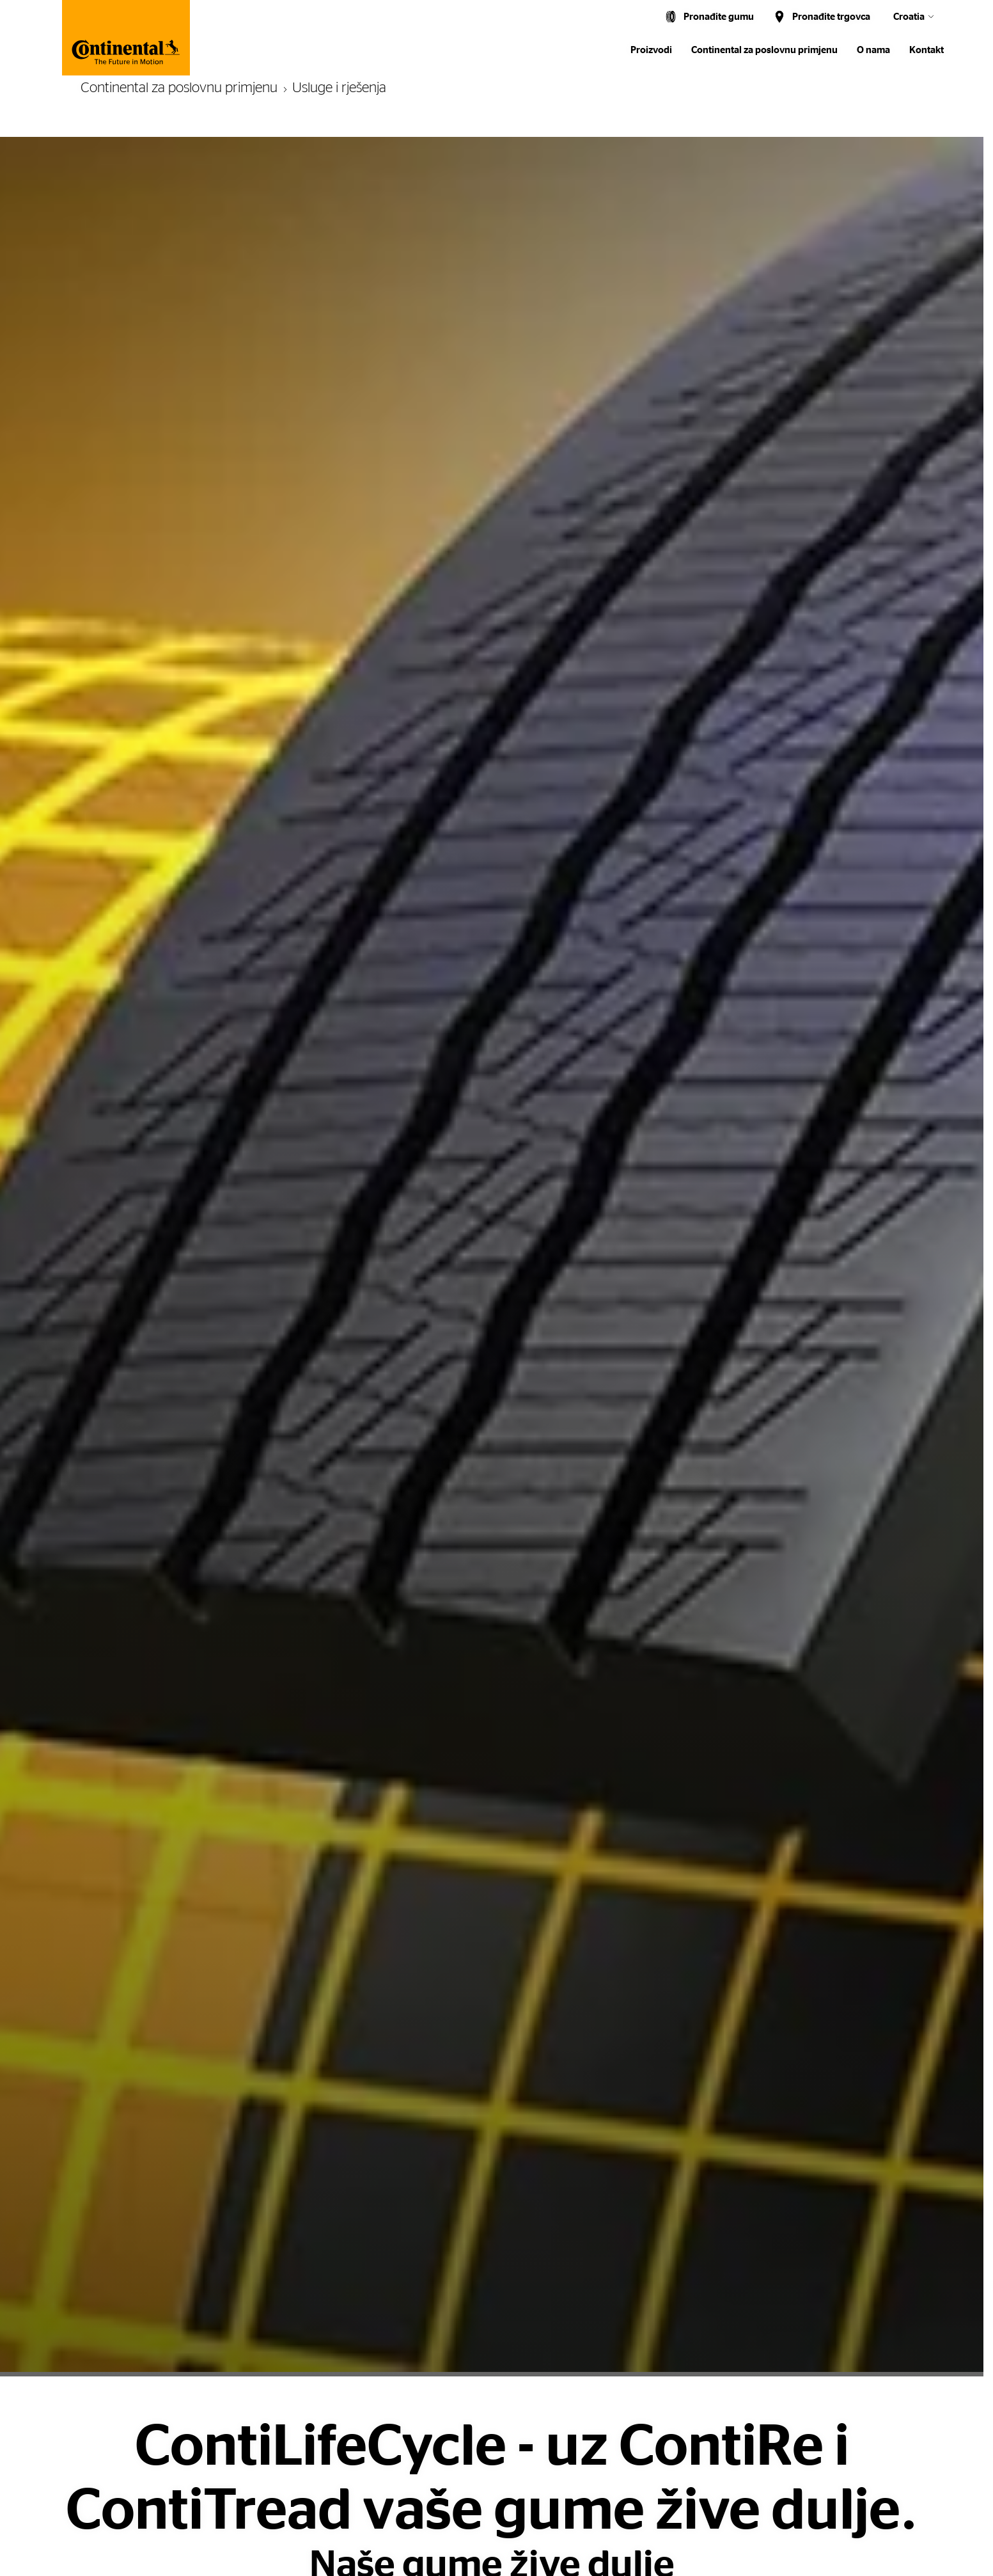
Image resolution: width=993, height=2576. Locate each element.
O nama (873, 50)
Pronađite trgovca (831, 17)
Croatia (909, 17)
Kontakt (926, 50)
